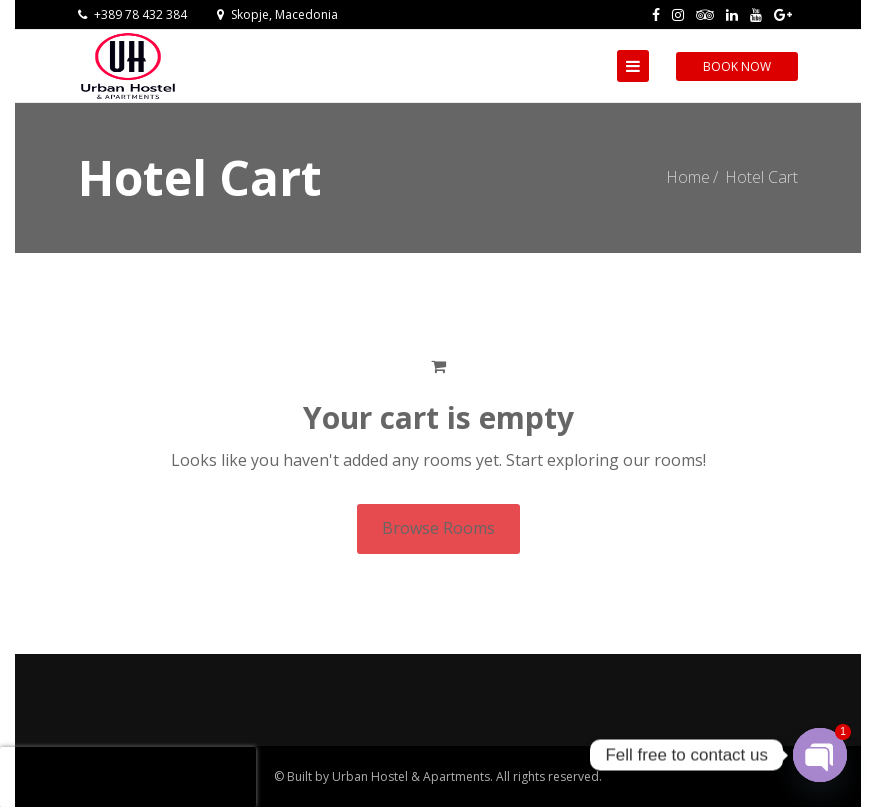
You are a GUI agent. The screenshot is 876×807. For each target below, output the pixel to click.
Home (688, 177)
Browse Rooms (438, 528)
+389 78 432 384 (132, 14)
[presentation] (128, 777)
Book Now (737, 66)
